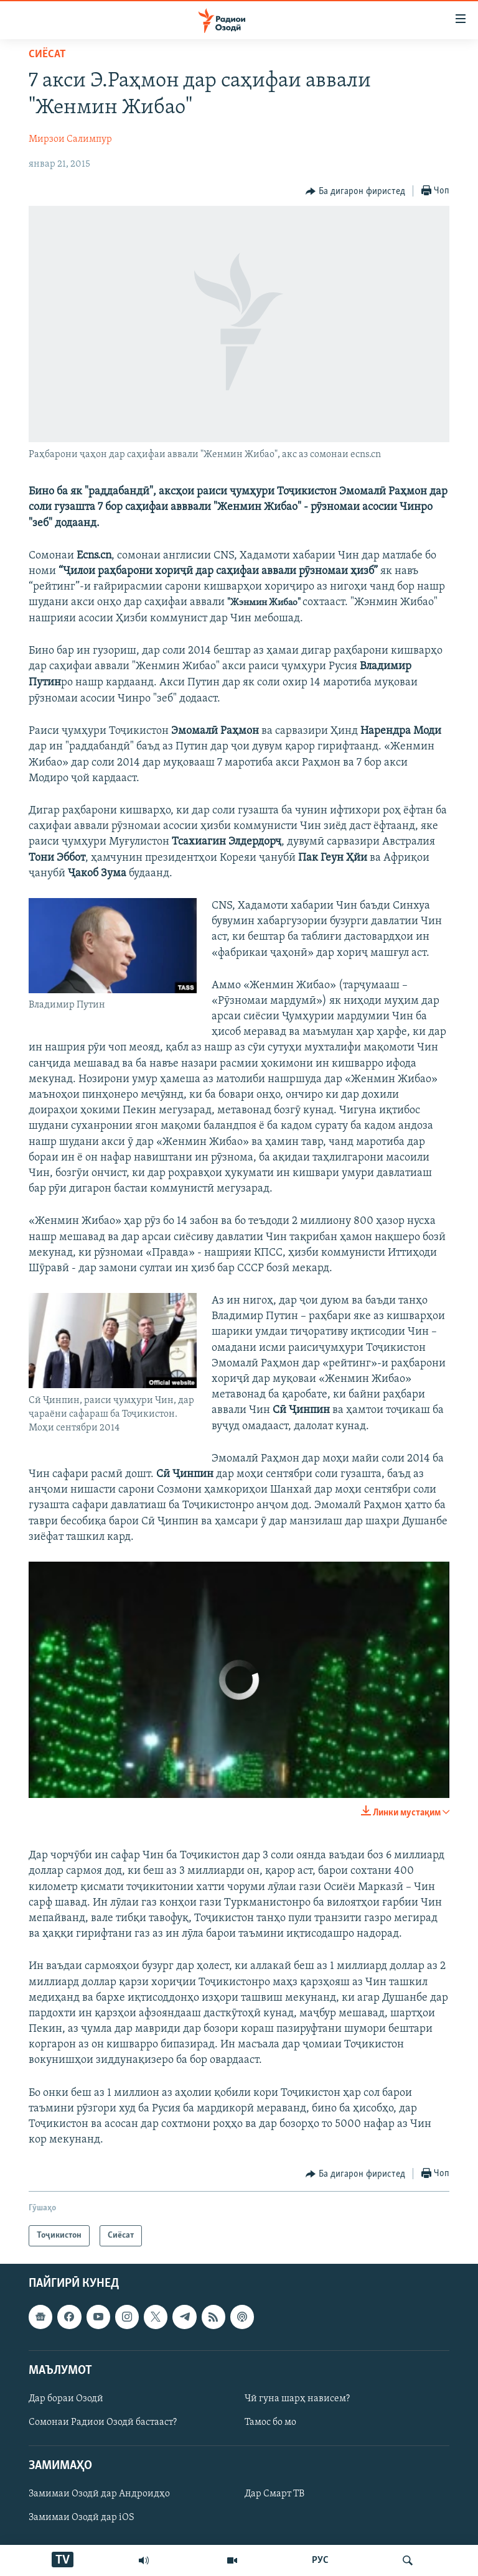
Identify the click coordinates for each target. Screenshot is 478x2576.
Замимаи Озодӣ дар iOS (81, 2518)
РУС (320, 2560)
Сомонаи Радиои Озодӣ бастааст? (103, 2422)
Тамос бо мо (270, 2422)
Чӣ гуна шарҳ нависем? (297, 2399)
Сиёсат (47, 54)
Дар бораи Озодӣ (66, 2399)
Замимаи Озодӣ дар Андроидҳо (99, 2495)
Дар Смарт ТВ (274, 2495)
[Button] (355, 191)
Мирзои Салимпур (70, 139)
